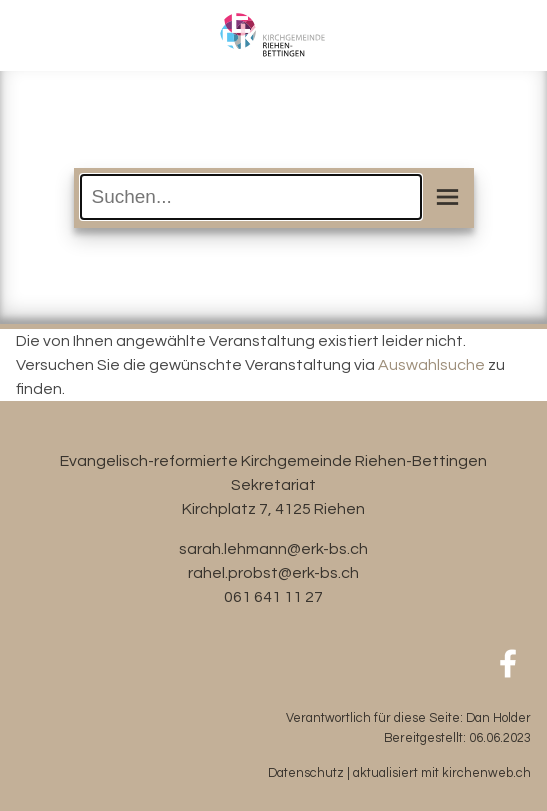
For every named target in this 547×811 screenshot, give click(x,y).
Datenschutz (306, 773)
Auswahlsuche (431, 365)
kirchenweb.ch (486, 773)
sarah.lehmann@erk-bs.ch (273, 549)
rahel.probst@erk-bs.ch (273, 573)
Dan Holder (498, 718)
